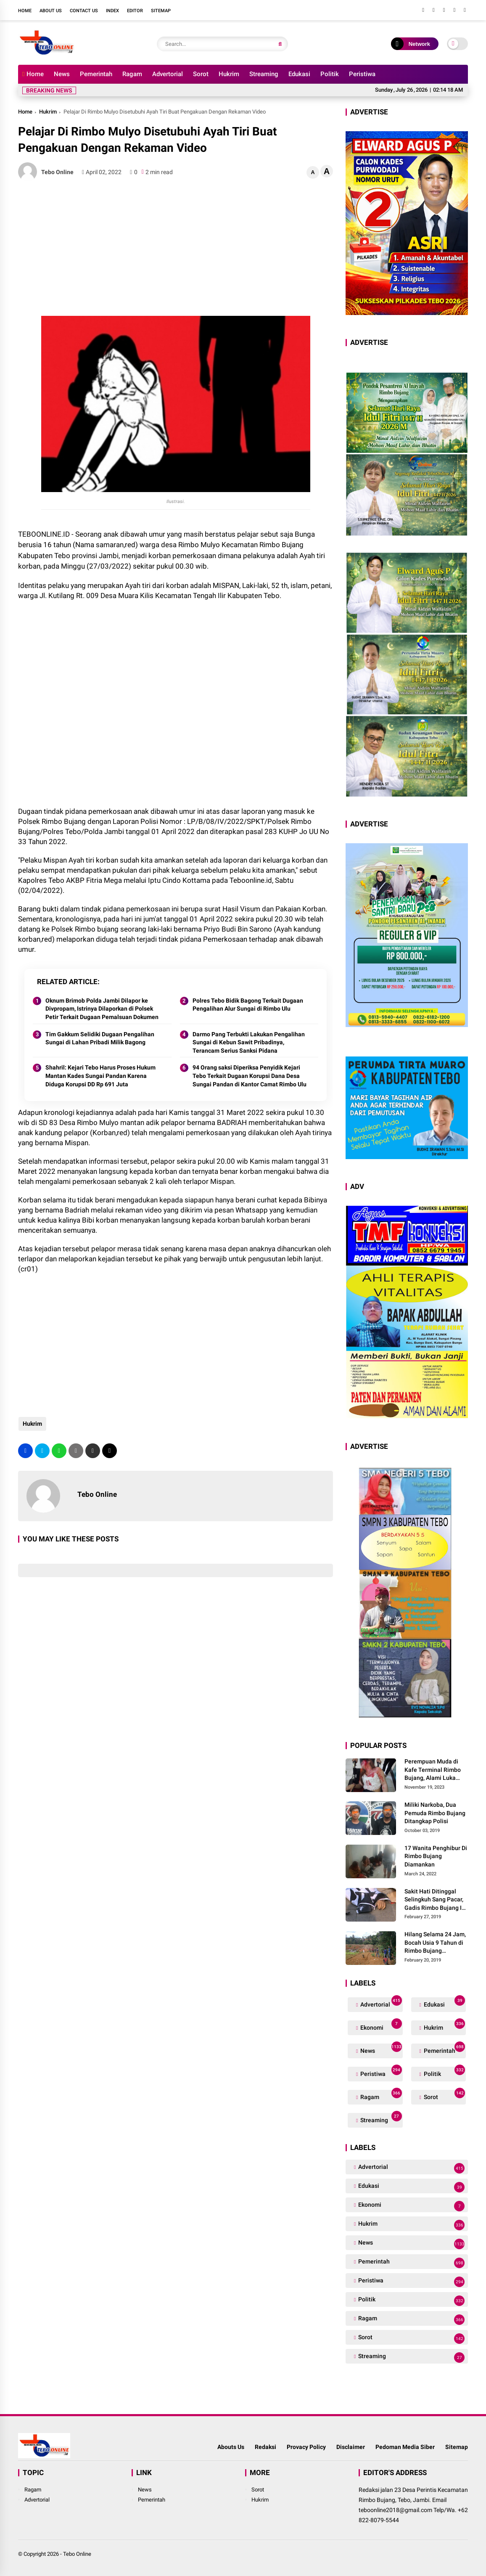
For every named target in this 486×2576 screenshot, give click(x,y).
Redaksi (265, 2447)
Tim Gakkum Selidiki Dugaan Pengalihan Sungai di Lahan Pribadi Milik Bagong (99, 1038)
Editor (135, 10)
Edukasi (299, 74)
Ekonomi (380, 2025)
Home (25, 10)
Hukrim (229, 74)
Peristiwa (362, 74)
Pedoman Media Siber (405, 2447)
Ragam (132, 74)
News (62, 74)
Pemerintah (96, 74)
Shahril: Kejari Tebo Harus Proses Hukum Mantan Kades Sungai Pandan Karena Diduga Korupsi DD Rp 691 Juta (100, 1075)
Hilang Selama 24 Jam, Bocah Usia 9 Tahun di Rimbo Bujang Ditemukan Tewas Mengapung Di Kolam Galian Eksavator (435, 1943)
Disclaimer (350, 2447)
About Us (51, 10)
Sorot (201, 74)
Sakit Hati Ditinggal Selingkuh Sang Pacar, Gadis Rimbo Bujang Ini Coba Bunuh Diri (435, 1900)
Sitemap (161, 10)
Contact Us (84, 10)
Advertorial (167, 74)
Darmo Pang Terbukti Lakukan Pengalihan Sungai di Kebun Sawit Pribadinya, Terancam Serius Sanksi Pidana (249, 1042)
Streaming (263, 74)
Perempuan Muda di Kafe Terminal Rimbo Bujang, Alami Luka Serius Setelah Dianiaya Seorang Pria (436, 1770)
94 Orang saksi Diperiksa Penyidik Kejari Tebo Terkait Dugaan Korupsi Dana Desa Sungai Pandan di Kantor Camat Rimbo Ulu (249, 1075)
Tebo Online (77, 2554)
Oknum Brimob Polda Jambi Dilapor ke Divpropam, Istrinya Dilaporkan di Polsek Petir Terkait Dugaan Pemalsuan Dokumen (101, 1008)
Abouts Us (230, 2447)
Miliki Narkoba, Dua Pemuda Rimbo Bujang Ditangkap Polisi (434, 1812)
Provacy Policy (306, 2447)
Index (112, 10)
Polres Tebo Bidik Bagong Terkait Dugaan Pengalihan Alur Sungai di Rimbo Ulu (248, 1004)
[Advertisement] (175, 248)
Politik (329, 74)
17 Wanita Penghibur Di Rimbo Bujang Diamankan (435, 1856)
